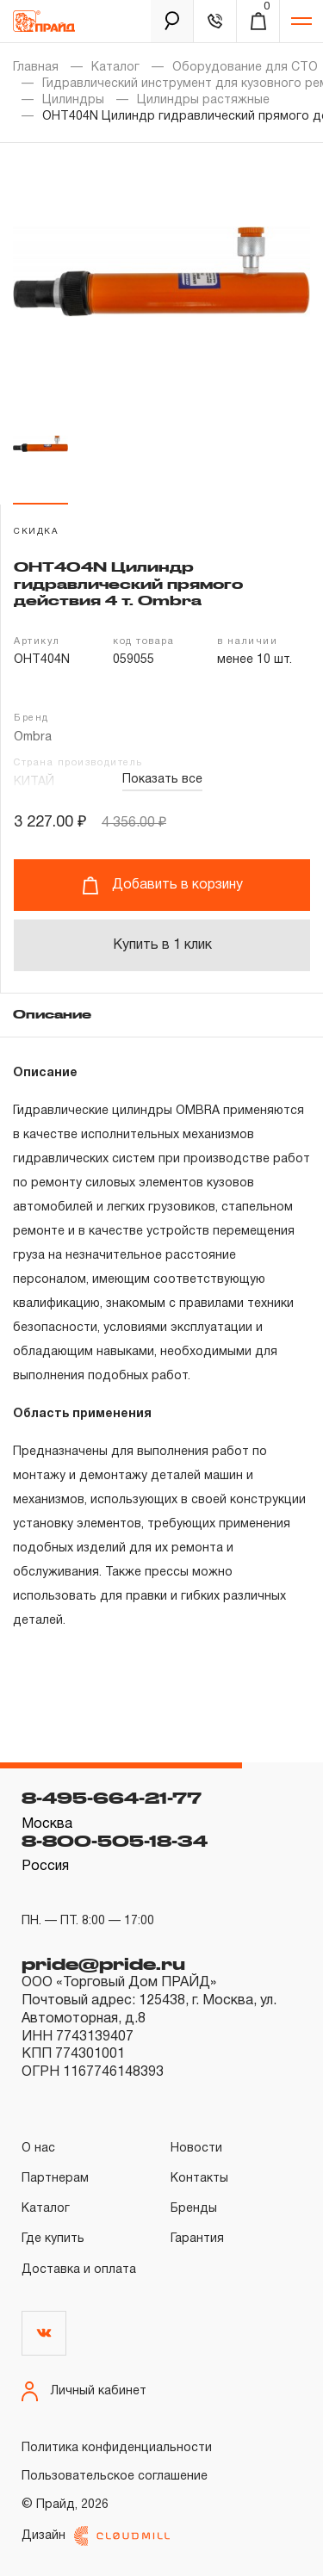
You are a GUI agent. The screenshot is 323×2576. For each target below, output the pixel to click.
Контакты (199, 2178)
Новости (196, 2148)
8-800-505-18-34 (115, 1840)
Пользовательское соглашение (115, 2476)
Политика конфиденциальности (117, 2448)
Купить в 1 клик (162, 945)
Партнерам (55, 2178)
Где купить (53, 2239)
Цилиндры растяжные (203, 100)
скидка (36, 532)
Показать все (162, 779)
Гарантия (197, 2239)
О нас (38, 2148)
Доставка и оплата (79, 2270)
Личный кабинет (84, 2391)
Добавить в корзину (162, 885)
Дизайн (96, 2536)
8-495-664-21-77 (112, 1797)
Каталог (115, 67)
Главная (36, 67)
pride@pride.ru (103, 1963)
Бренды (194, 2208)
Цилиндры (73, 100)
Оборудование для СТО (245, 67)
